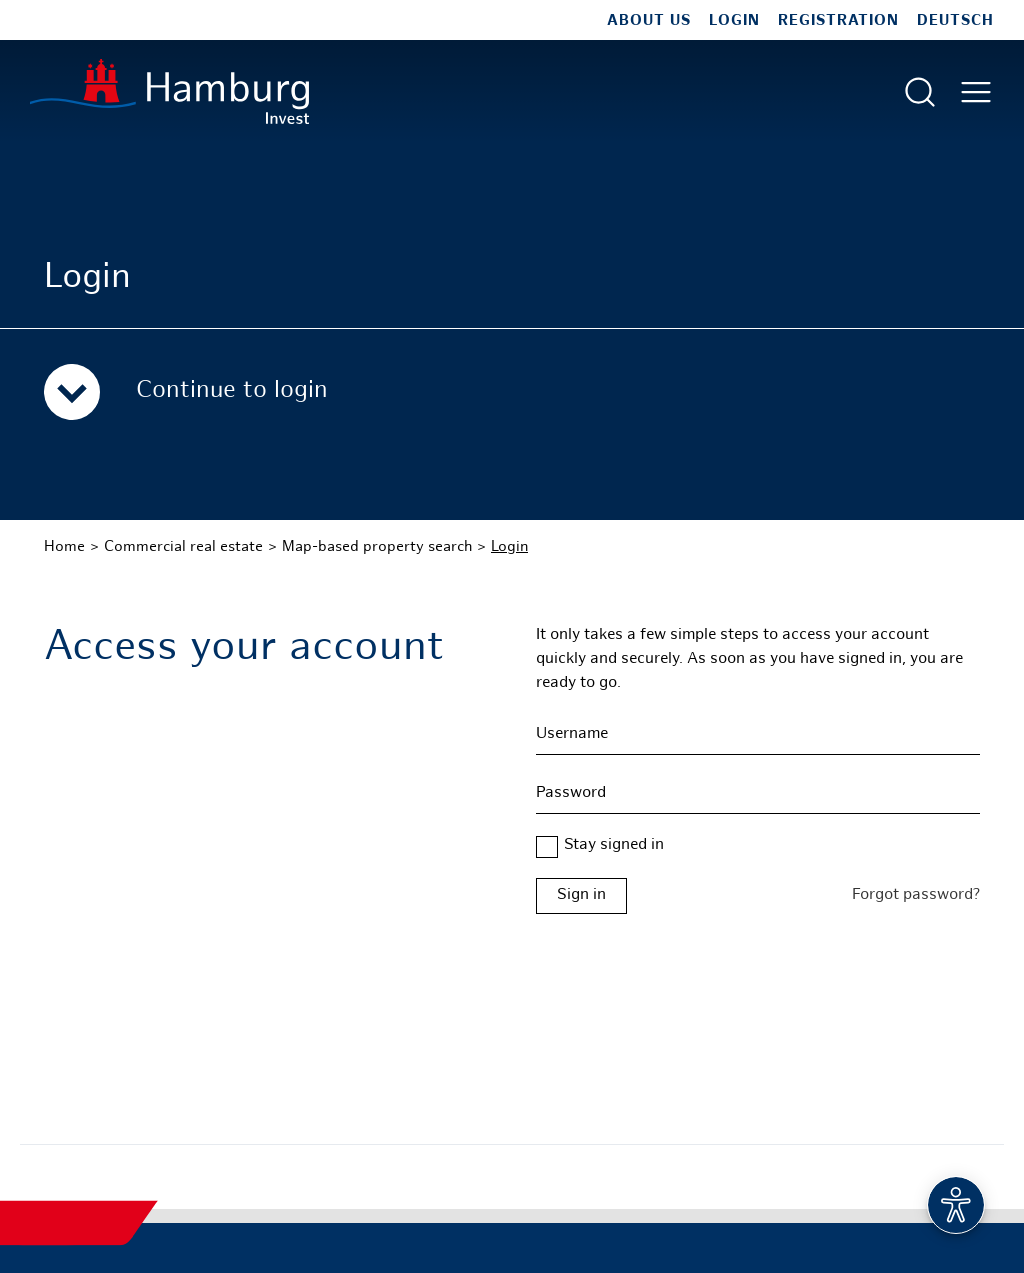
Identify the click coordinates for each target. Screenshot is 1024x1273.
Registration (838, 21)
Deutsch (955, 21)
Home (64, 547)
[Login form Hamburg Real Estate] (758, 896)
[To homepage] (169, 91)
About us (649, 21)
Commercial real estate (183, 547)
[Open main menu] (976, 92)
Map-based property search (377, 547)
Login (734, 21)
